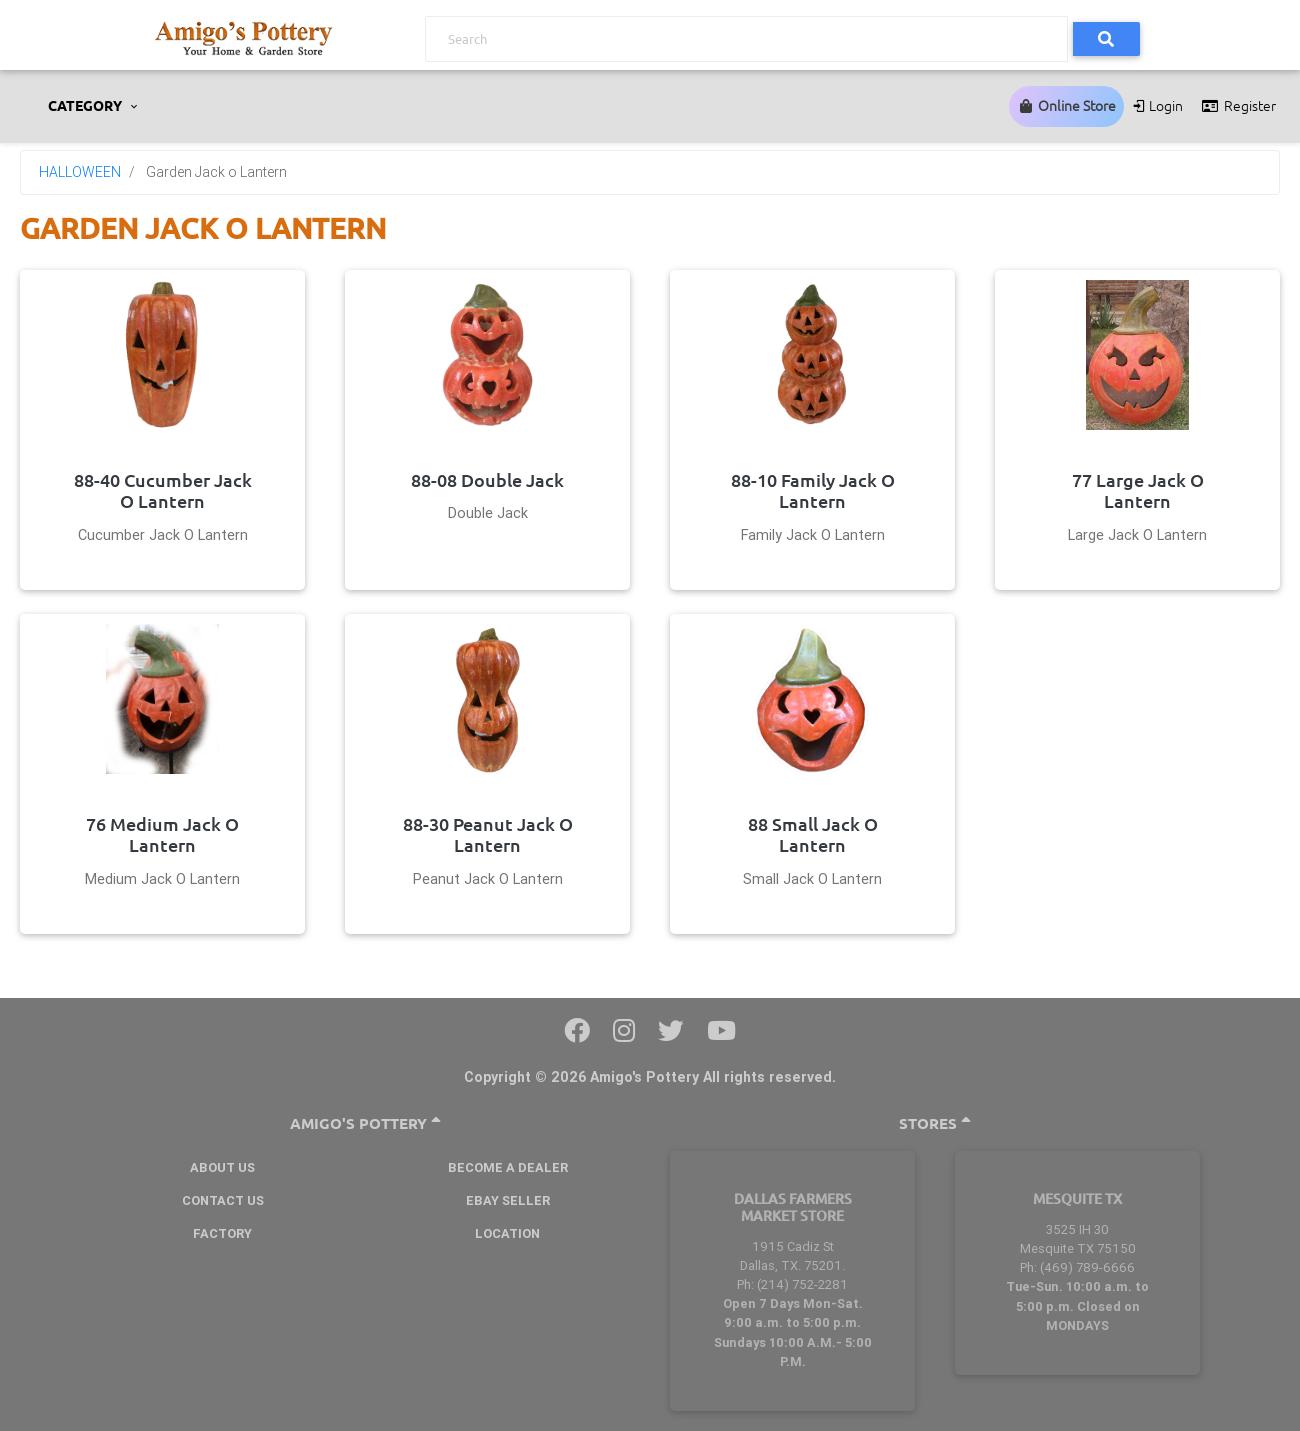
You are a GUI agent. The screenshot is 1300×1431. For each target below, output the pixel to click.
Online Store (1066, 106)
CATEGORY (86, 106)
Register (1237, 106)
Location (507, 1233)
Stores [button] (935, 1123)
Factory (222, 1233)
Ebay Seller (508, 1200)
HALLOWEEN (80, 172)
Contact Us (223, 1200)
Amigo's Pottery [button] (365, 1123)
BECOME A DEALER (508, 1167)
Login (1157, 106)
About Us (222, 1167)
